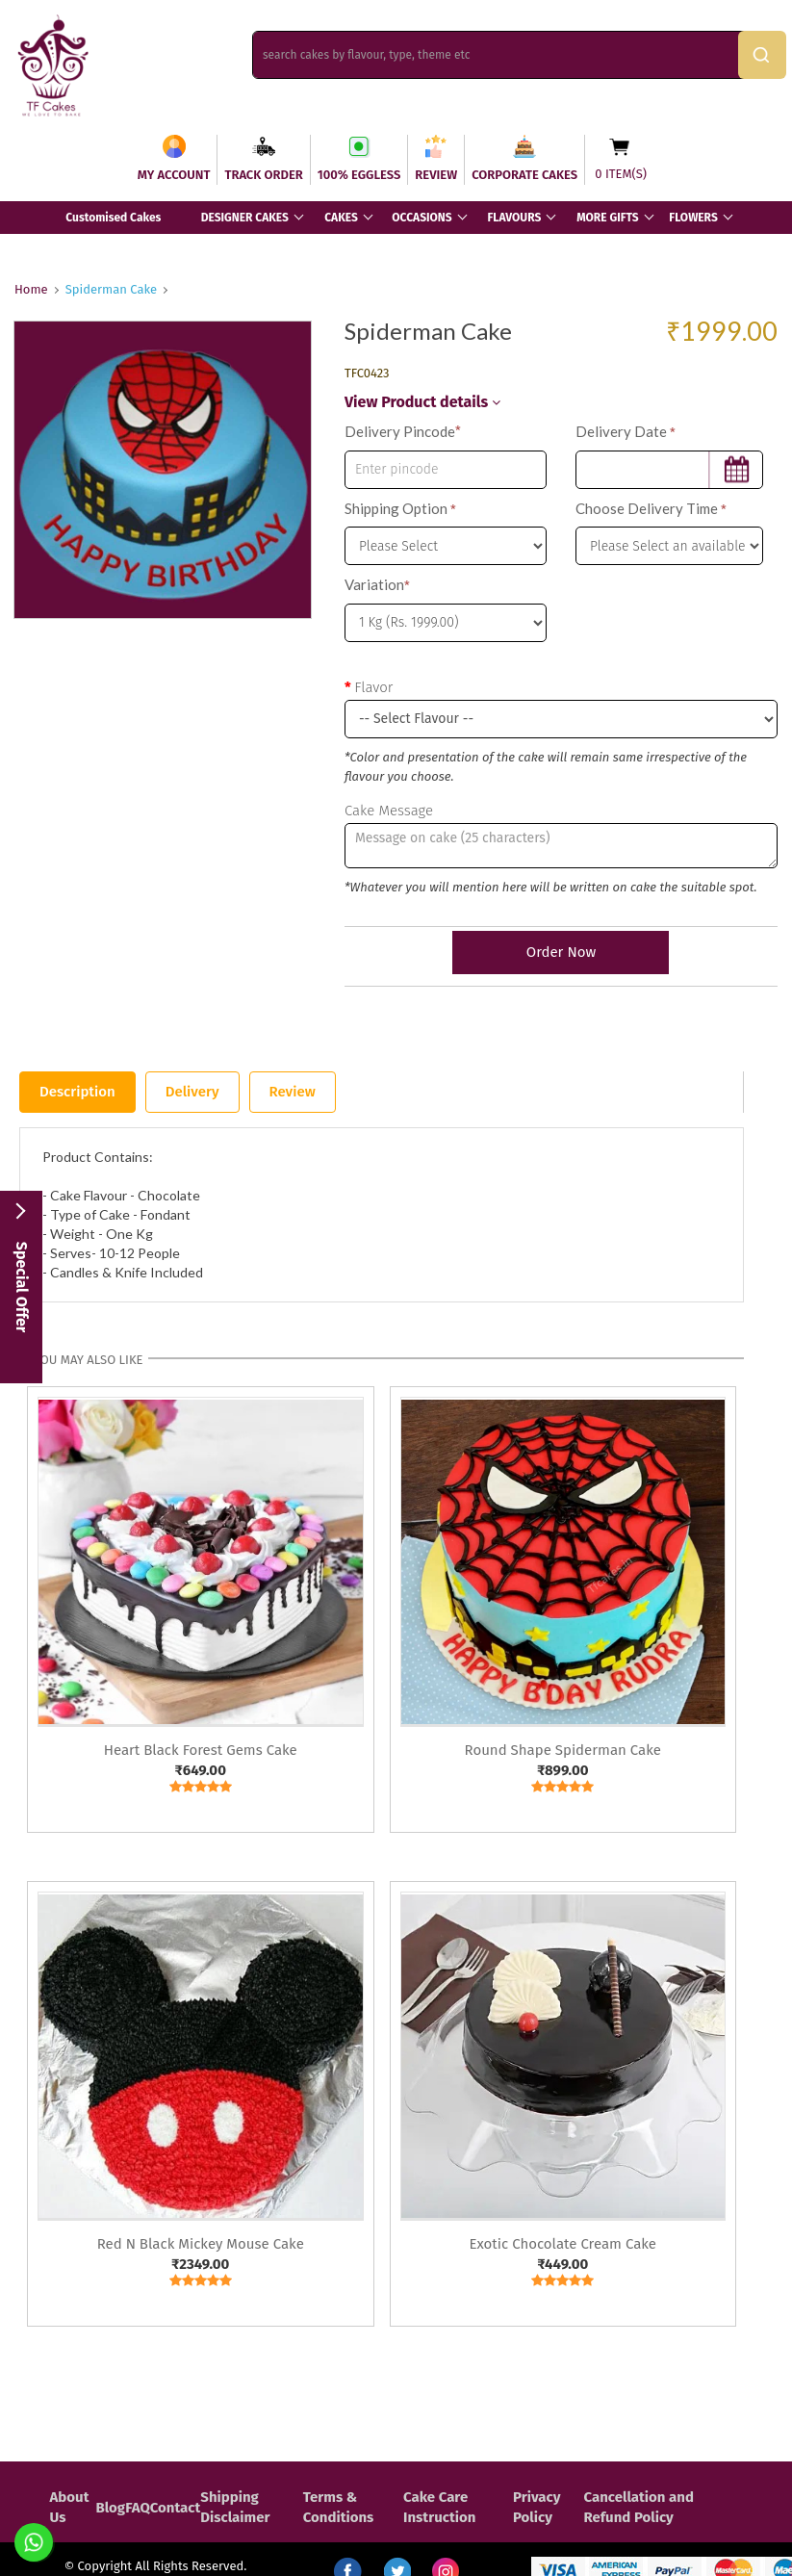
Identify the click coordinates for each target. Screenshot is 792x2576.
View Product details (422, 402)
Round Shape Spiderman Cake (563, 1750)
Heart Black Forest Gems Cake (200, 1750)
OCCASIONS (421, 217)
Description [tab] (77, 1091)
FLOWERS (693, 217)
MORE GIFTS (607, 217)
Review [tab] (292, 1091)
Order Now (561, 952)
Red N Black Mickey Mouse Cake (200, 2244)
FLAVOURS (514, 217)
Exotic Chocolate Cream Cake (562, 2244)
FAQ (137, 2507)
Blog (110, 2507)
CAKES (341, 217)
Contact (175, 2507)
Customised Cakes (113, 217)
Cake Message (389, 810)
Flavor (373, 687)
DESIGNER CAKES (245, 217)
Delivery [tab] (192, 1091)
